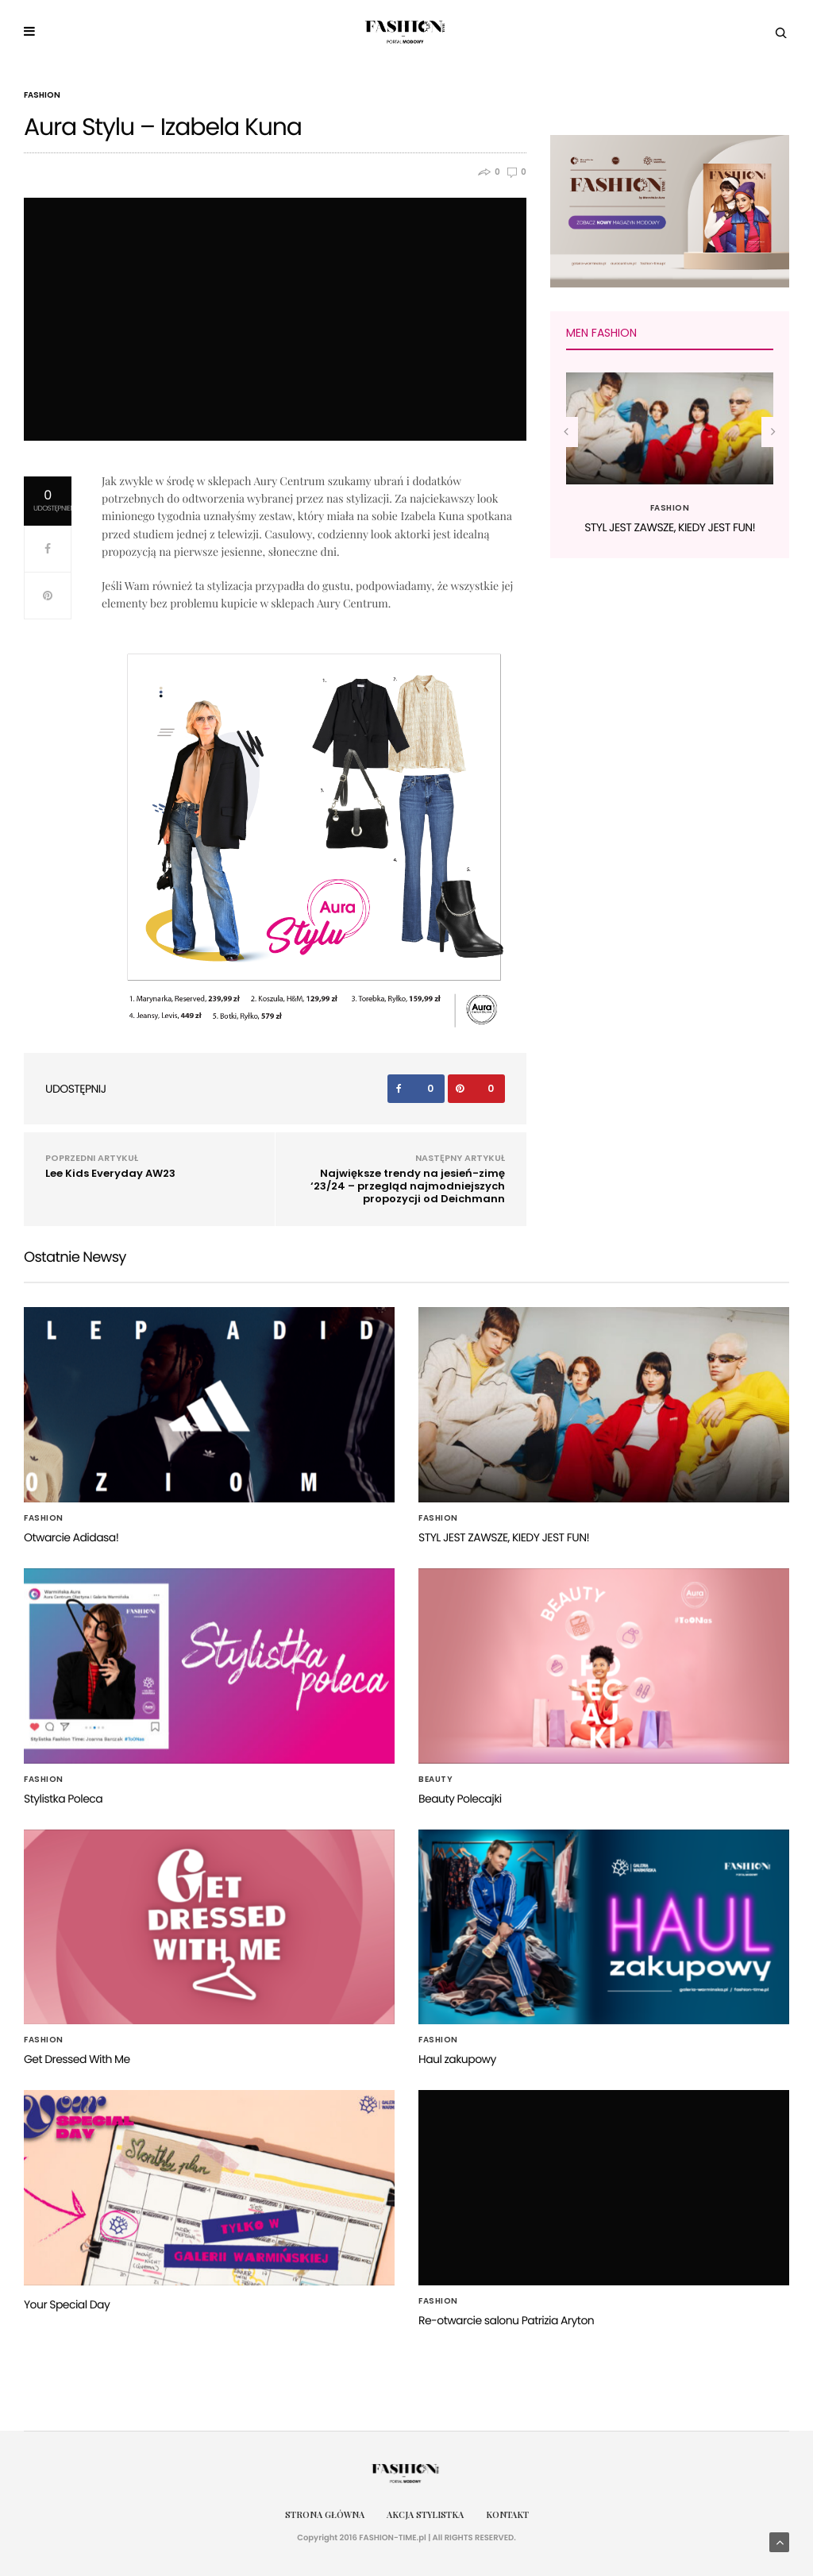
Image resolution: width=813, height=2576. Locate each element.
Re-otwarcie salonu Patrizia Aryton (506, 2320)
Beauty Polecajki (460, 1799)
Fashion (42, 95)
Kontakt (507, 2514)
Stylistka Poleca (63, 1799)
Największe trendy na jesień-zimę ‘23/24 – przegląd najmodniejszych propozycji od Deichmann (407, 1186)
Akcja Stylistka (425, 2514)
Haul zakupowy (457, 2059)
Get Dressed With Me (77, 2059)
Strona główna (324, 2514)
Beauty (435, 1780)
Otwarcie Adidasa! (71, 1537)
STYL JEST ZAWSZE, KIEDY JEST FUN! (669, 527)
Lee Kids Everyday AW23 (110, 1173)
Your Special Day (67, 2304)
